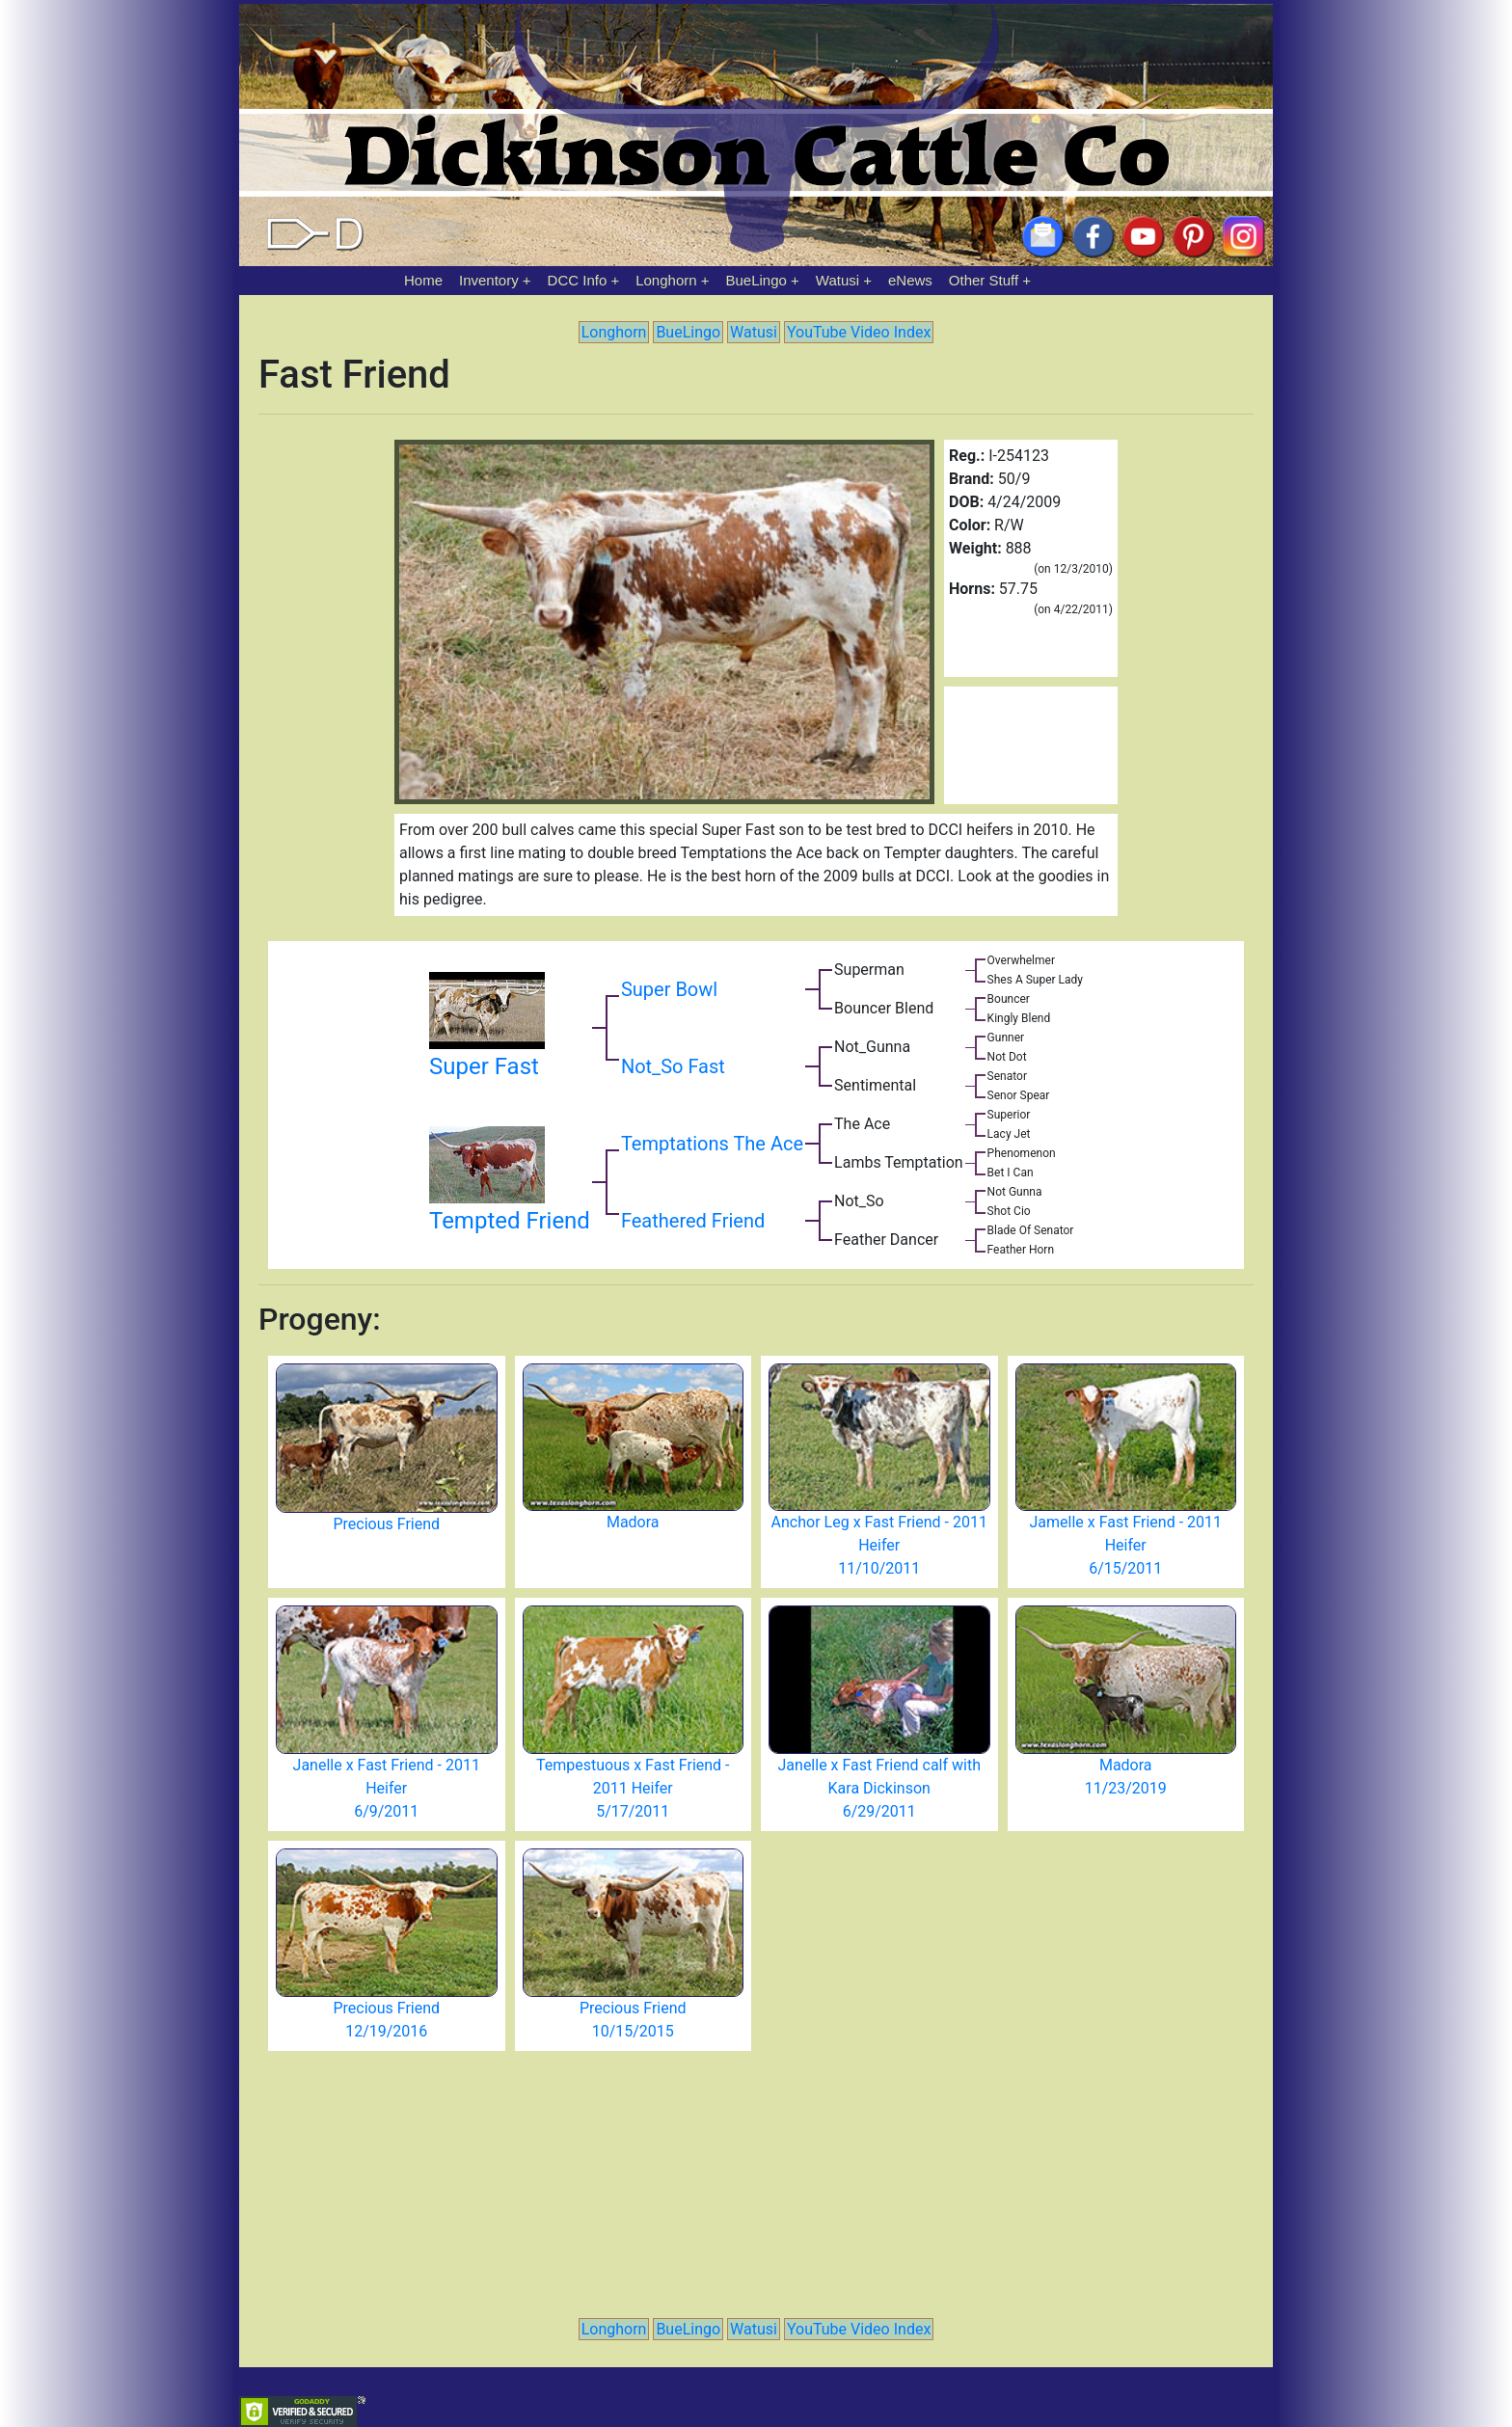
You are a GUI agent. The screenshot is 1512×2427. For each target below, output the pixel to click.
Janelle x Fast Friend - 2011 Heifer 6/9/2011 (386, 1788)
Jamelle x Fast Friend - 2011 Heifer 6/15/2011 (1125, 1545)
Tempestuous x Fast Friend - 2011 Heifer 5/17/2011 (633, 1788)
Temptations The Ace (712, 1143)
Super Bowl (669, 989)
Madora (633, 1522)
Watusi (837, 280)
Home (423, 280)
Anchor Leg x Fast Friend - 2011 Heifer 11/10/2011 (879, 1545)
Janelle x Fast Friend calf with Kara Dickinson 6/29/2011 (879, 1788)
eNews (910, 280)
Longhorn (665, 280)
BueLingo (756, 280)
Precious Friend (386, 1524)
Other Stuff (983, 280)
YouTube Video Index (859, 332)
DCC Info (578, 280)
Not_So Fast (673, 1066)
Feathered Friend (693, 1220)
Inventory (489, 280)
